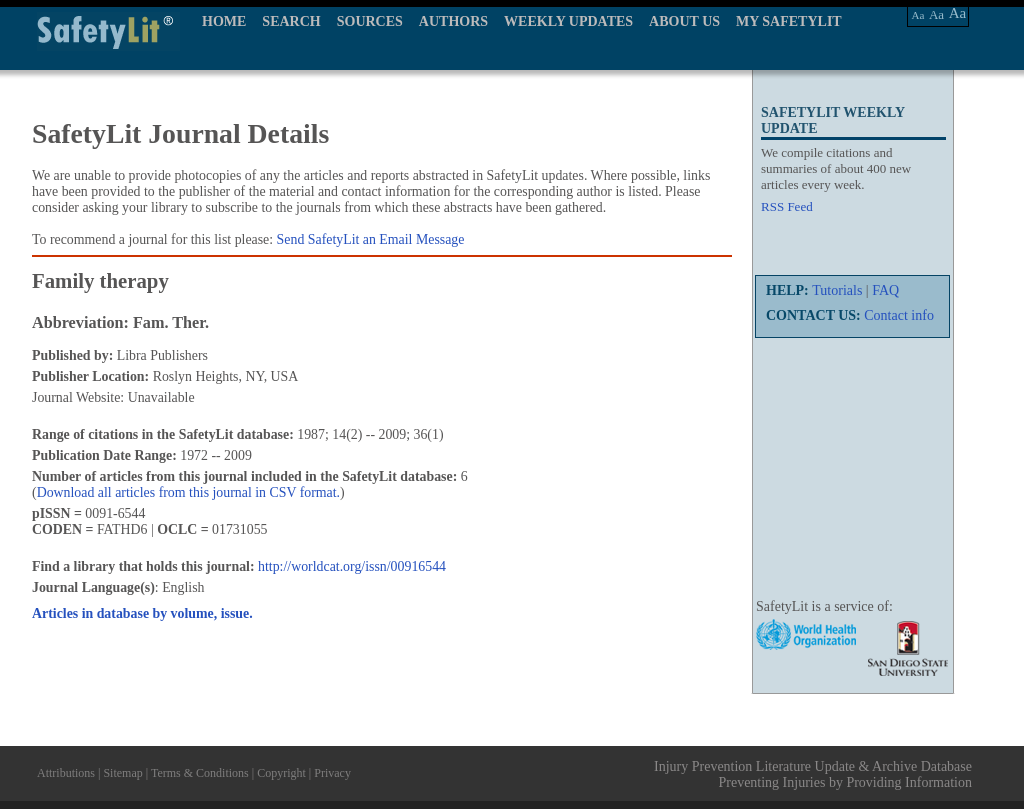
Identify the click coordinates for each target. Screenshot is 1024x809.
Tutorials (837, 290)
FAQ (885, 290)
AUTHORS (453, 21)
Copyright (281, 773)
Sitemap (122, 773)
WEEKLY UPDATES (568, 21)
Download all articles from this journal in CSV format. (188, 492)
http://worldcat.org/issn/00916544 (352, 566)
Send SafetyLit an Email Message (371, 239)
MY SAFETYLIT (789, 21)
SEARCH (291, 21)
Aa (918, 15)
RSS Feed (787, 206)
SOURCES (370, 21)
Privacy (332, 773)
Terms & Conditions (200, 773)
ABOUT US (684, 21)
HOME (224, 21)
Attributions (66, 773)
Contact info (899, 315)
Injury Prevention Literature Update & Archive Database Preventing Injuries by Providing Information (813, 774)
